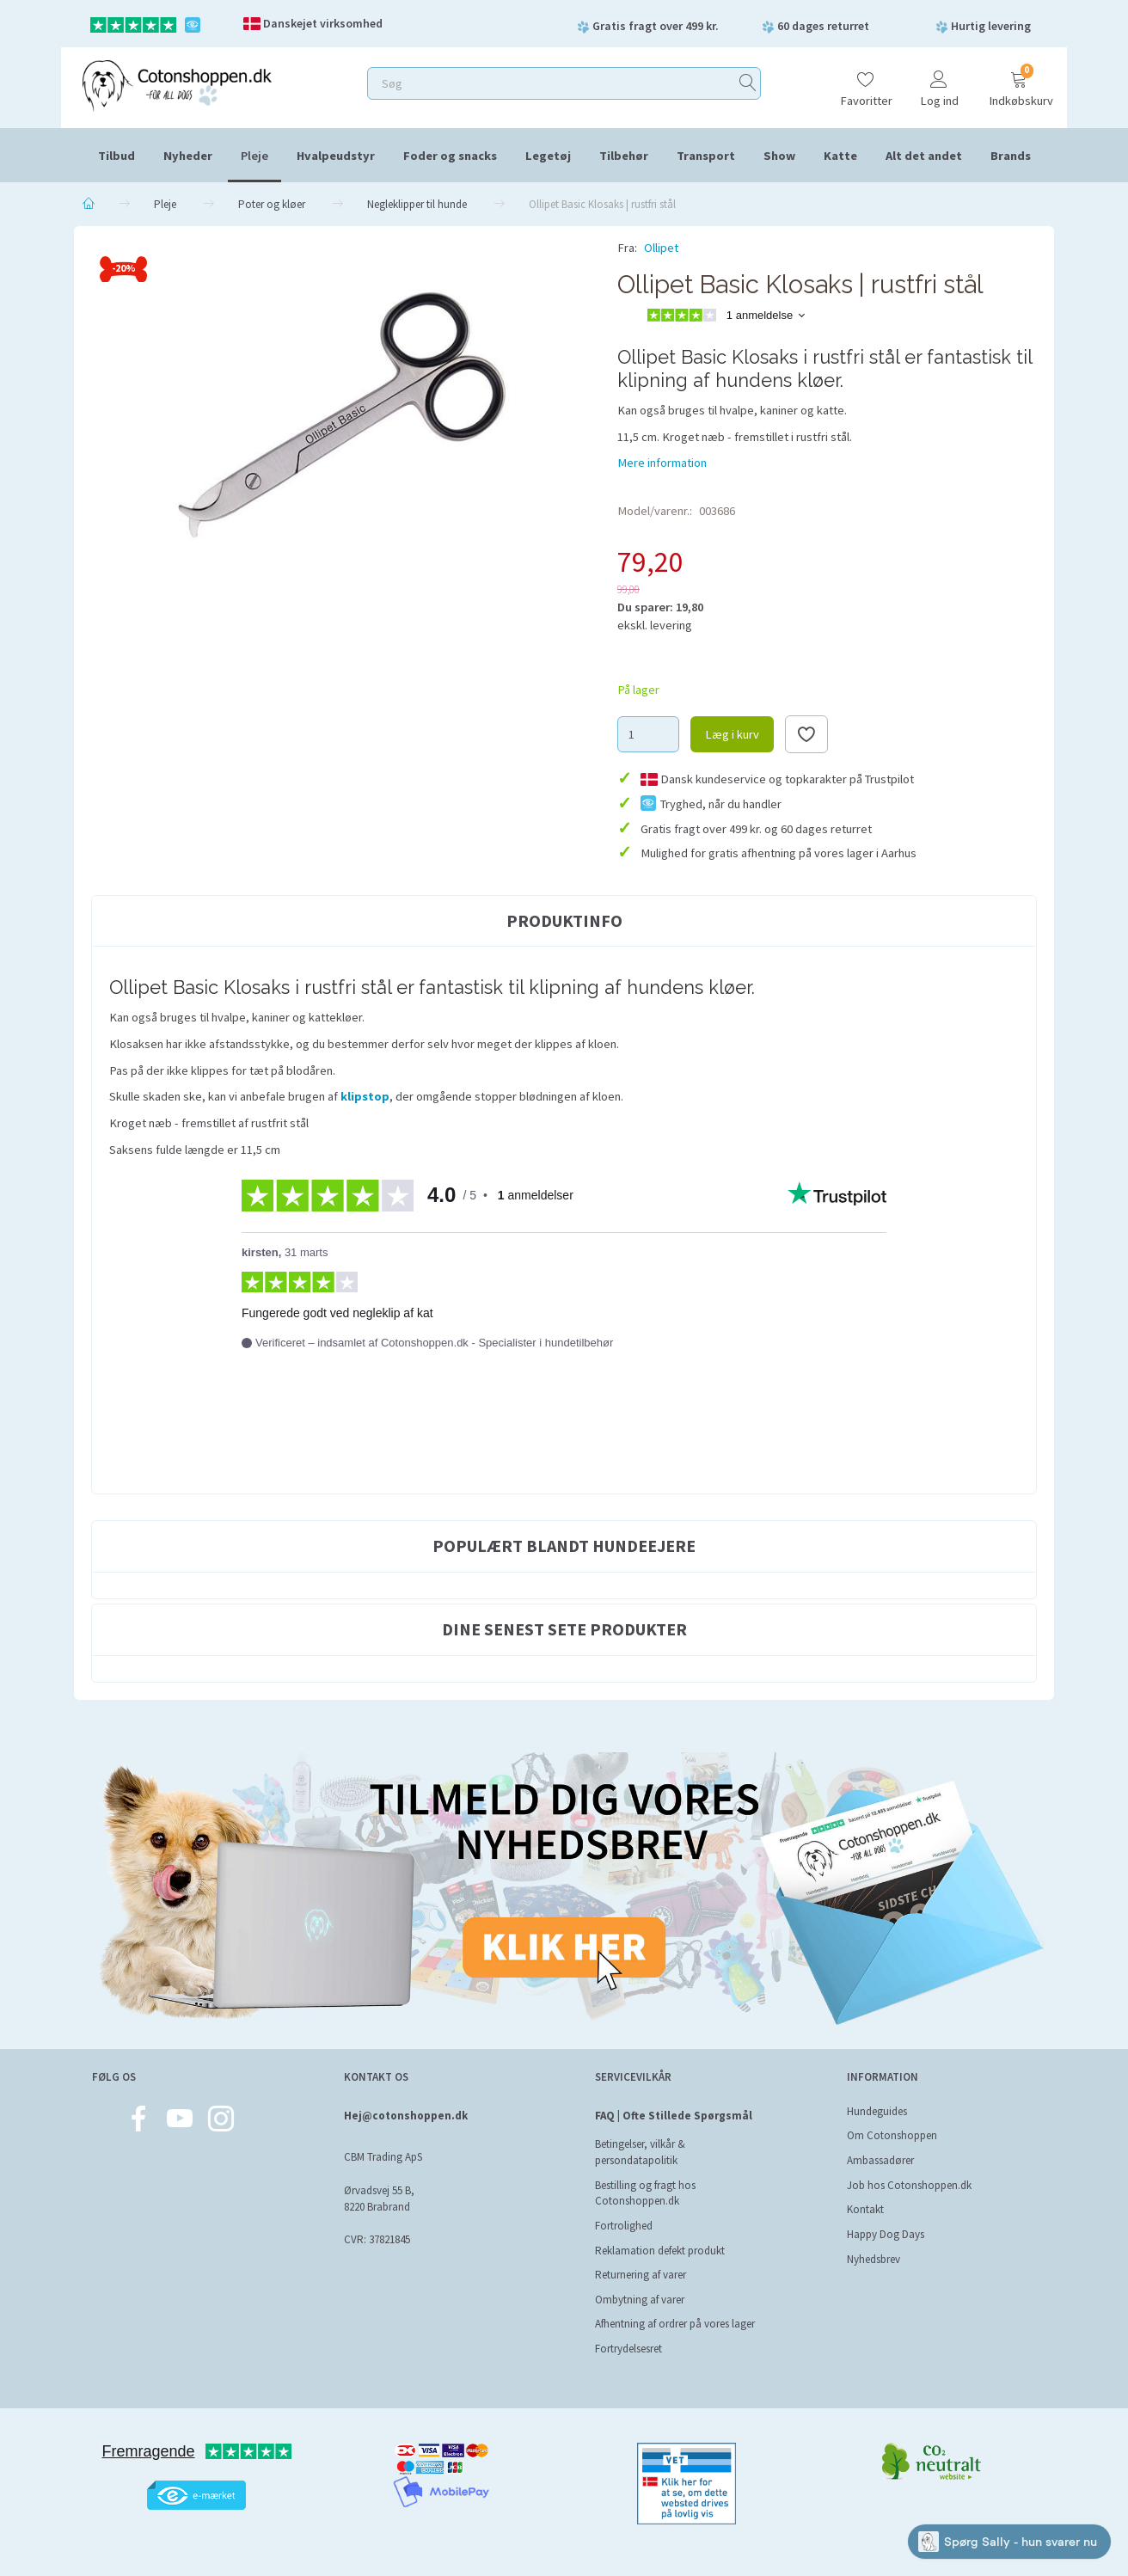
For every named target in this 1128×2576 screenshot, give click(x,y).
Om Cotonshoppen (892, 2135)
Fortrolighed (624, 2225)
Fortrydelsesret (628, 2348)
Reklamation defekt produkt (660, 2250)
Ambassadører (880, 2160)
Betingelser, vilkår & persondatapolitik (640, 2152)
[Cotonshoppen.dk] (177, 83)
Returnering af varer (640, 2274)
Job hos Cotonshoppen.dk (909, 2185)
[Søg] (748, 84)
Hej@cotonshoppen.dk (406, 2115)
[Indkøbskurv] (1019, 81)
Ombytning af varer (639, 2299)
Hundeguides (877, 2111)
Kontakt (865, 2209)
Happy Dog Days (885, 2234)
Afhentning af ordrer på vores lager (675, 2323)
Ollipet (661, 247)
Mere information (662, 462)
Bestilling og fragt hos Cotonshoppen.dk (645, 2193)
